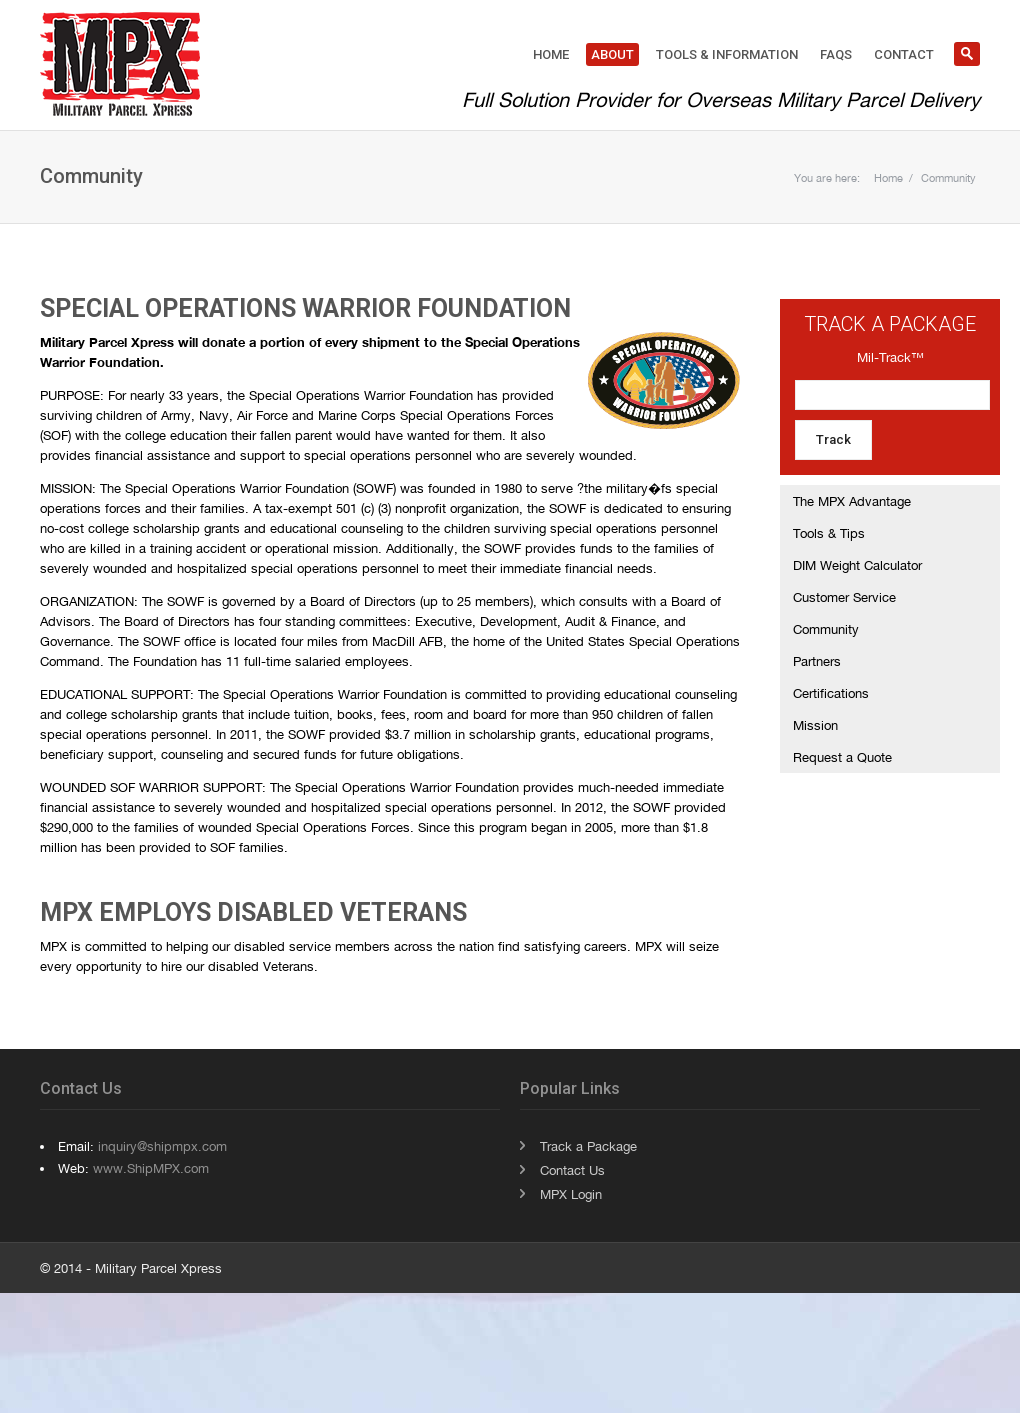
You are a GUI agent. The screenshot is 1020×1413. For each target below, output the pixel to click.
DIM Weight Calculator (857, 565)
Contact (904, 54)
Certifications (831, 693)
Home (551, 54)
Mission (815, 725)
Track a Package (588, 1146)
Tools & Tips (829, 533)
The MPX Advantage (852, 501)
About (612, 54)
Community (948, 178)
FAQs (836, 54)
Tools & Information (727, 54)
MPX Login (571, 1194)
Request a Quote (842, 757)
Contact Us (572, 1170)
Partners (817, 661)
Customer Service (844, 597)
